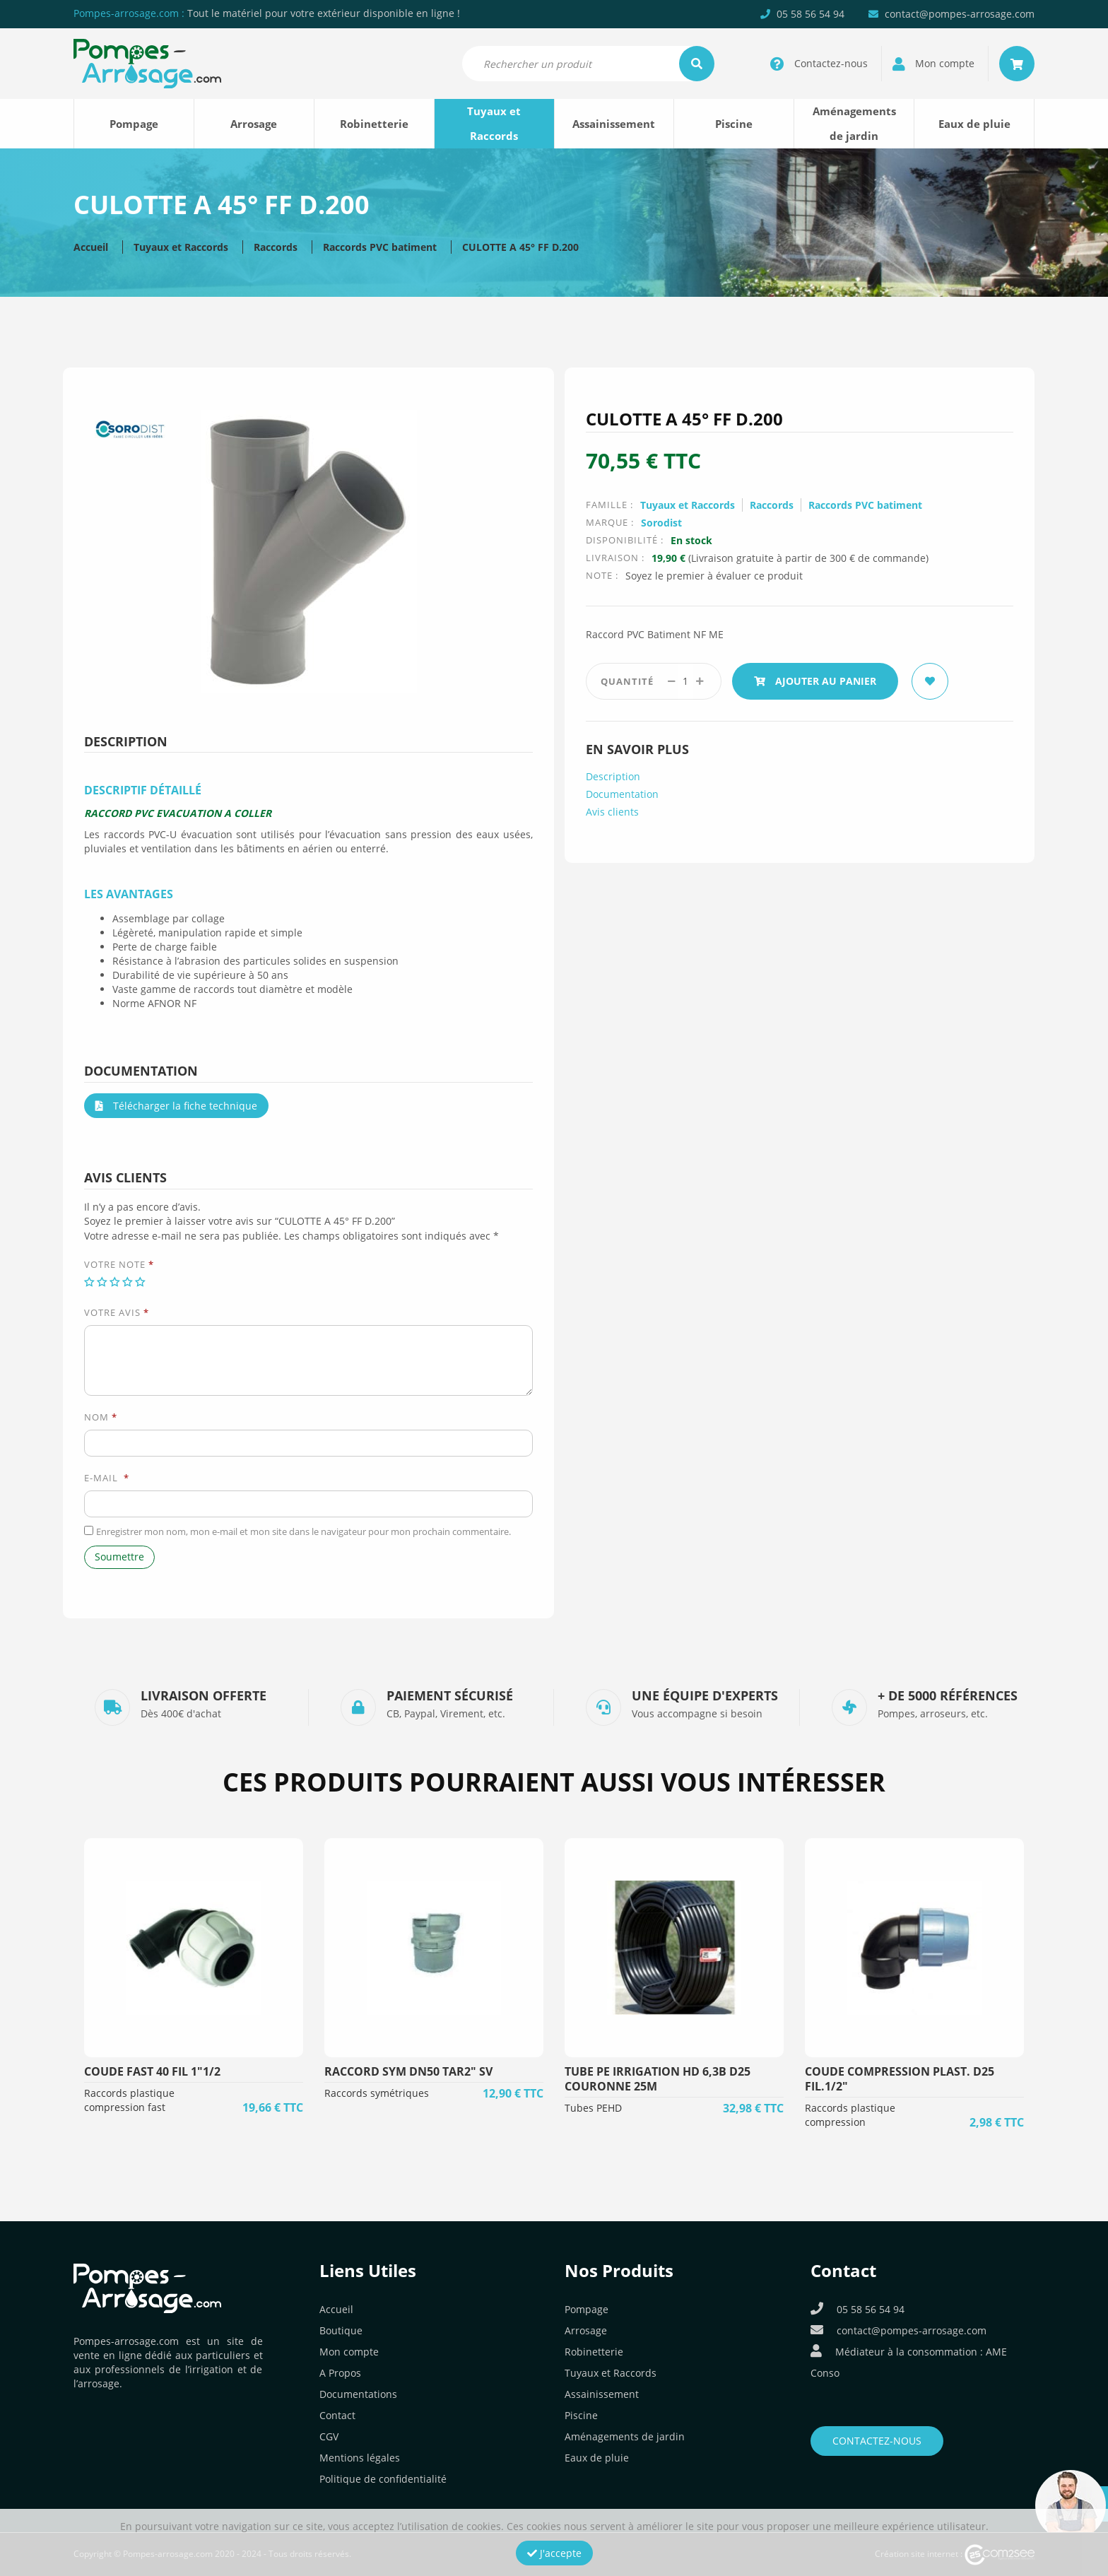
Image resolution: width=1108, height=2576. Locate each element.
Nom (100, 1417)
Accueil (90, 247)
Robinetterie (374, 124)
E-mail (106, 1477)
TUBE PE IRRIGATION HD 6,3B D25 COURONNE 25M (657, 2079)
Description (613, 776)
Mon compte (349, 2351)
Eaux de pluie (974, 124)
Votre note (119, 1264)
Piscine (734, 124)
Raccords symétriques (376, 2093)
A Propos (340, 2373)
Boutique (341, 2330)
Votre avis (116, 1312)
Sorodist (661, 522)
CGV (328, 2436)
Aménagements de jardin (854, 123)
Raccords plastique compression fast (129, 2100)
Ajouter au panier (815, 681)
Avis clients (612, 811)
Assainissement (613, 124)
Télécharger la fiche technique (176, 1105)
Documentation (622, 794)
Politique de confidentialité (383, 2479)
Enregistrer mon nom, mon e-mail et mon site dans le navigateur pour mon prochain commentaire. (303, 1531)
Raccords (275, 247)
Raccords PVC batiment (380, 247)
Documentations (358, 2394)
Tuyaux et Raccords (494, 123)
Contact (337, 2415)
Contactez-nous (876, 2440)
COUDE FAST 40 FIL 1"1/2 (152, 2071)
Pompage (134, 124)
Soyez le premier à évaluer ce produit (714, 575)
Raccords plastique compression (850, 2115)
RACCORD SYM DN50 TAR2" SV (408, 2071)
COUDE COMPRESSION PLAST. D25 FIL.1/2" (899, 2079)
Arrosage (253, 124)
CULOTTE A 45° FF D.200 (520, 247)
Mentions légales (359, 2457)
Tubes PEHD (593, 2108)
